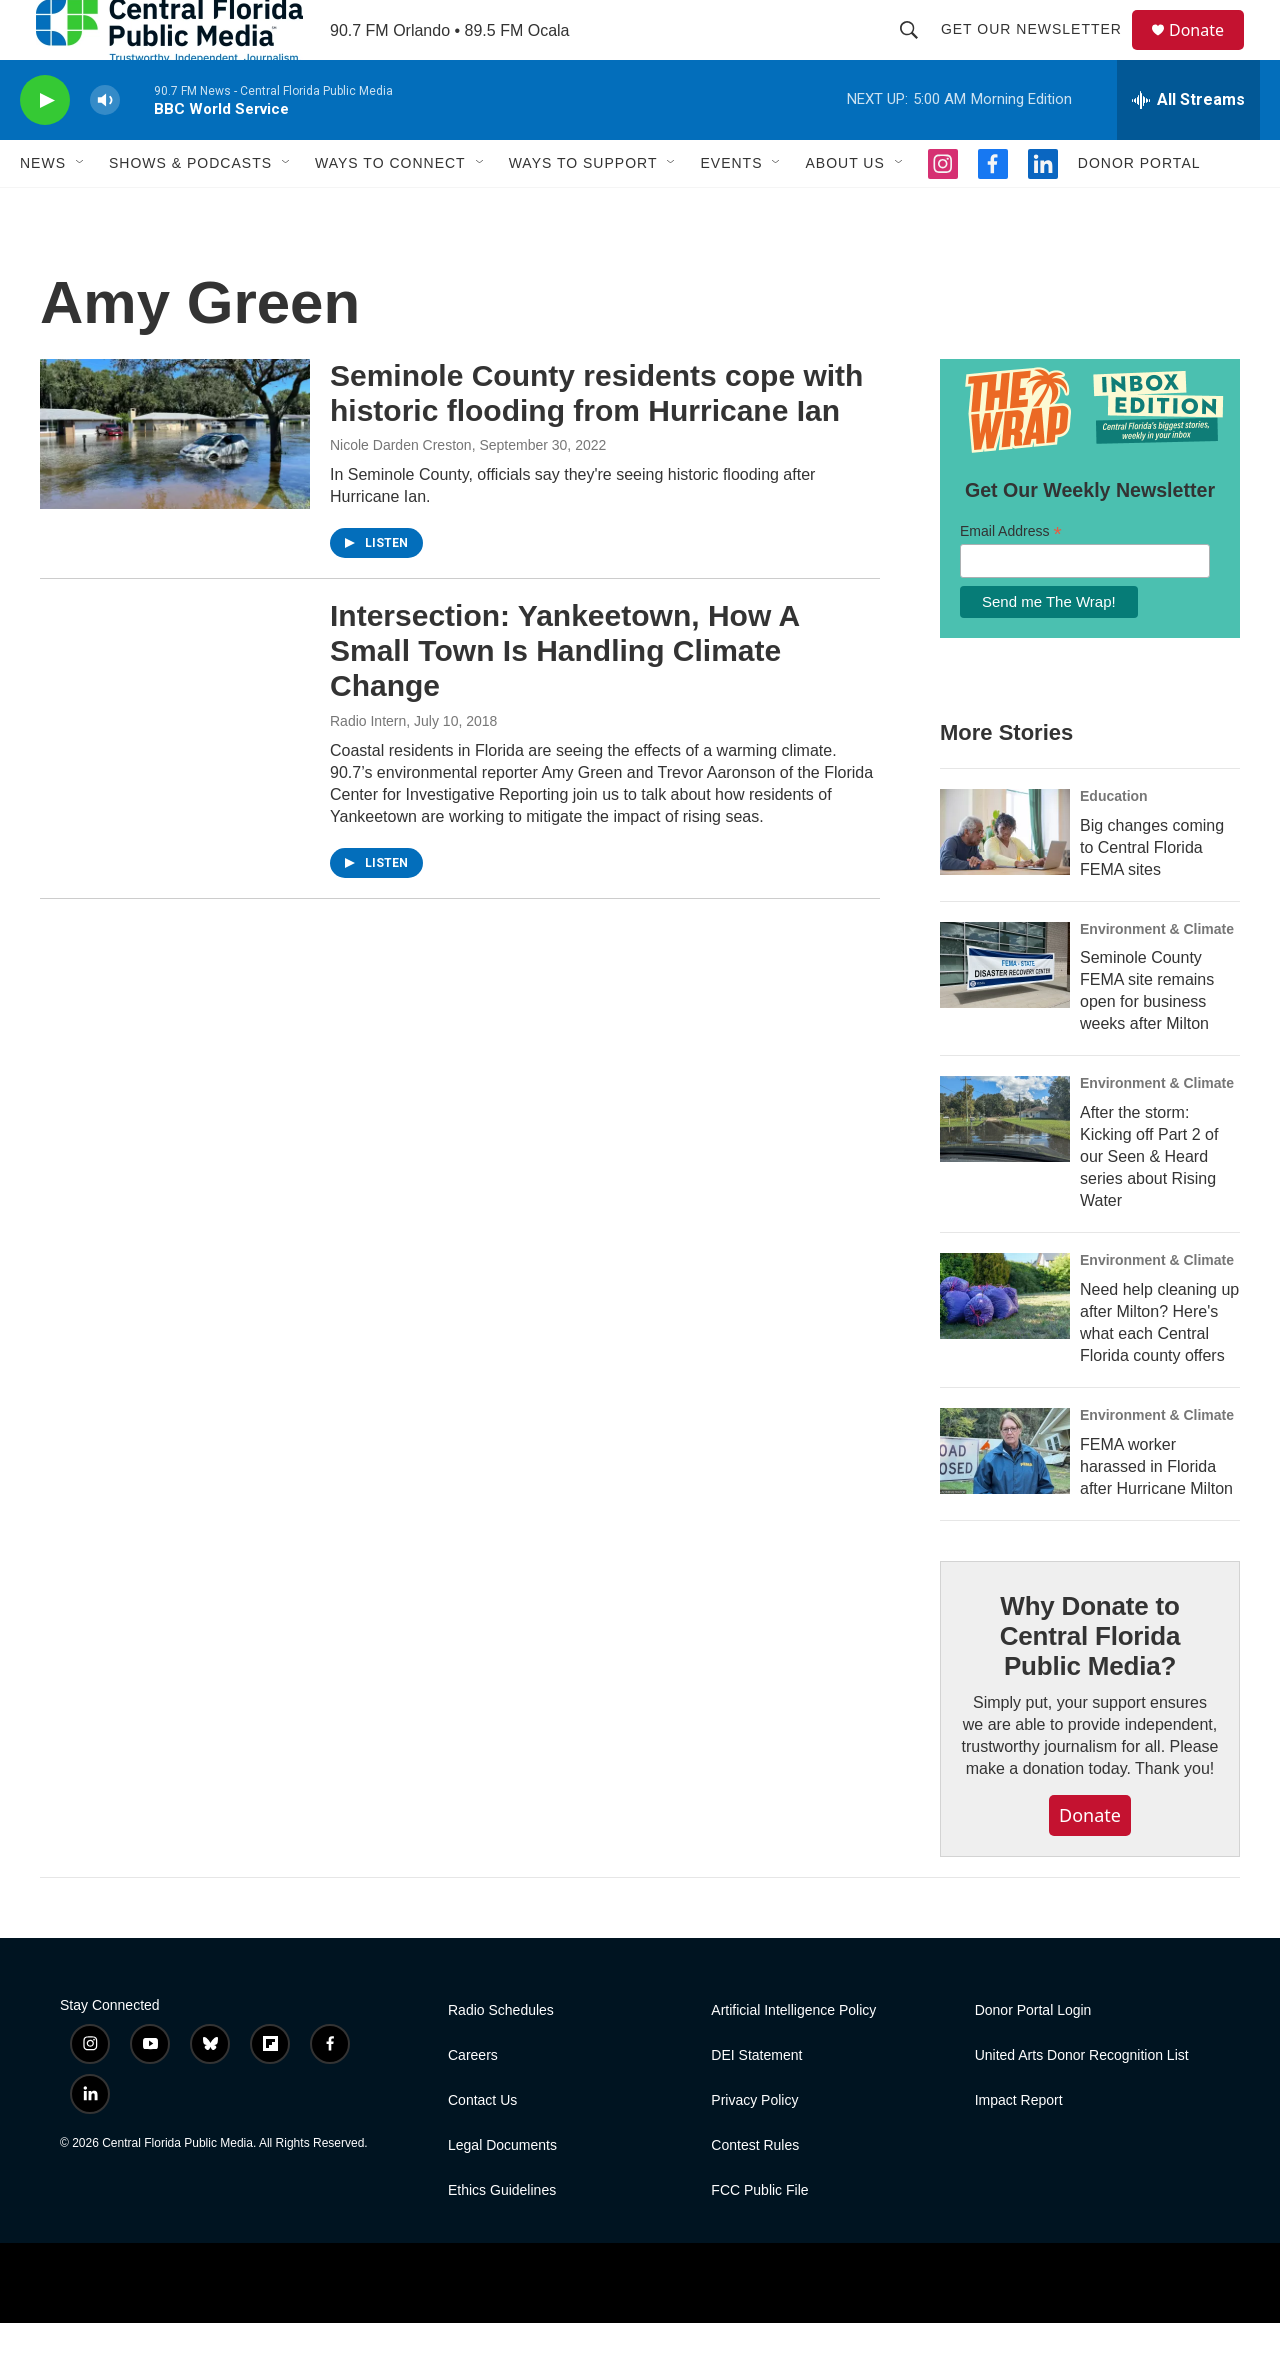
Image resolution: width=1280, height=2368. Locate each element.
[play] (45, 145)
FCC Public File (759, 2235)
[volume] (105, 145)
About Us (844, 208)
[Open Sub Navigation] (81, 208)
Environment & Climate (1157, 974)
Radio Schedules (501, 2055)
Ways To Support (583, 208)
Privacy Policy (754, 2145)
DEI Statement (756, 2100)
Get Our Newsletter (1040, 52)
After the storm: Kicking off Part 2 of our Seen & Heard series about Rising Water (1149, 1201)
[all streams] (1188, 145)
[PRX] (661, 2328)
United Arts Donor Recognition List (1082, 2100)
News (43, 208)
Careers (473, 2100)
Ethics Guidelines (502, 2235)
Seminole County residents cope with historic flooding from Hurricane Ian (596, 438)
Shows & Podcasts (190, 208)
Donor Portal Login (1033, 2055)
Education (1114, 841)
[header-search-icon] (918, 52)
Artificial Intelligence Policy (793, 2055)
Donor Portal (1139, 208)
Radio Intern (368, 766)
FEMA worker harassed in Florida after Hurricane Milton (1156, 1511)
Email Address (1011, 576)
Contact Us (482, 2145)
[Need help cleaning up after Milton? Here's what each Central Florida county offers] (1005, 1341)
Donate (1209, 52)
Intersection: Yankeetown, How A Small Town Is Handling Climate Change (564, 695)
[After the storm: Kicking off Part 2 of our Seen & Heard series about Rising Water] (1005, 1164)
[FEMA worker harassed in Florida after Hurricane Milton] (1005, 1496)
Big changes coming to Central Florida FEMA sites (1152, 892)
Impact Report (1019, 2145)
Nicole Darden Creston (401, 490)
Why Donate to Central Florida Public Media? (1090, 1681)
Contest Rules (755, 2190)
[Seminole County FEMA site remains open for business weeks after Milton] (1005, 1010)
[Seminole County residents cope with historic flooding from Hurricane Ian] (175, 479)
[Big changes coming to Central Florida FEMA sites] (1005, 877)
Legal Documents (502, 2190)
